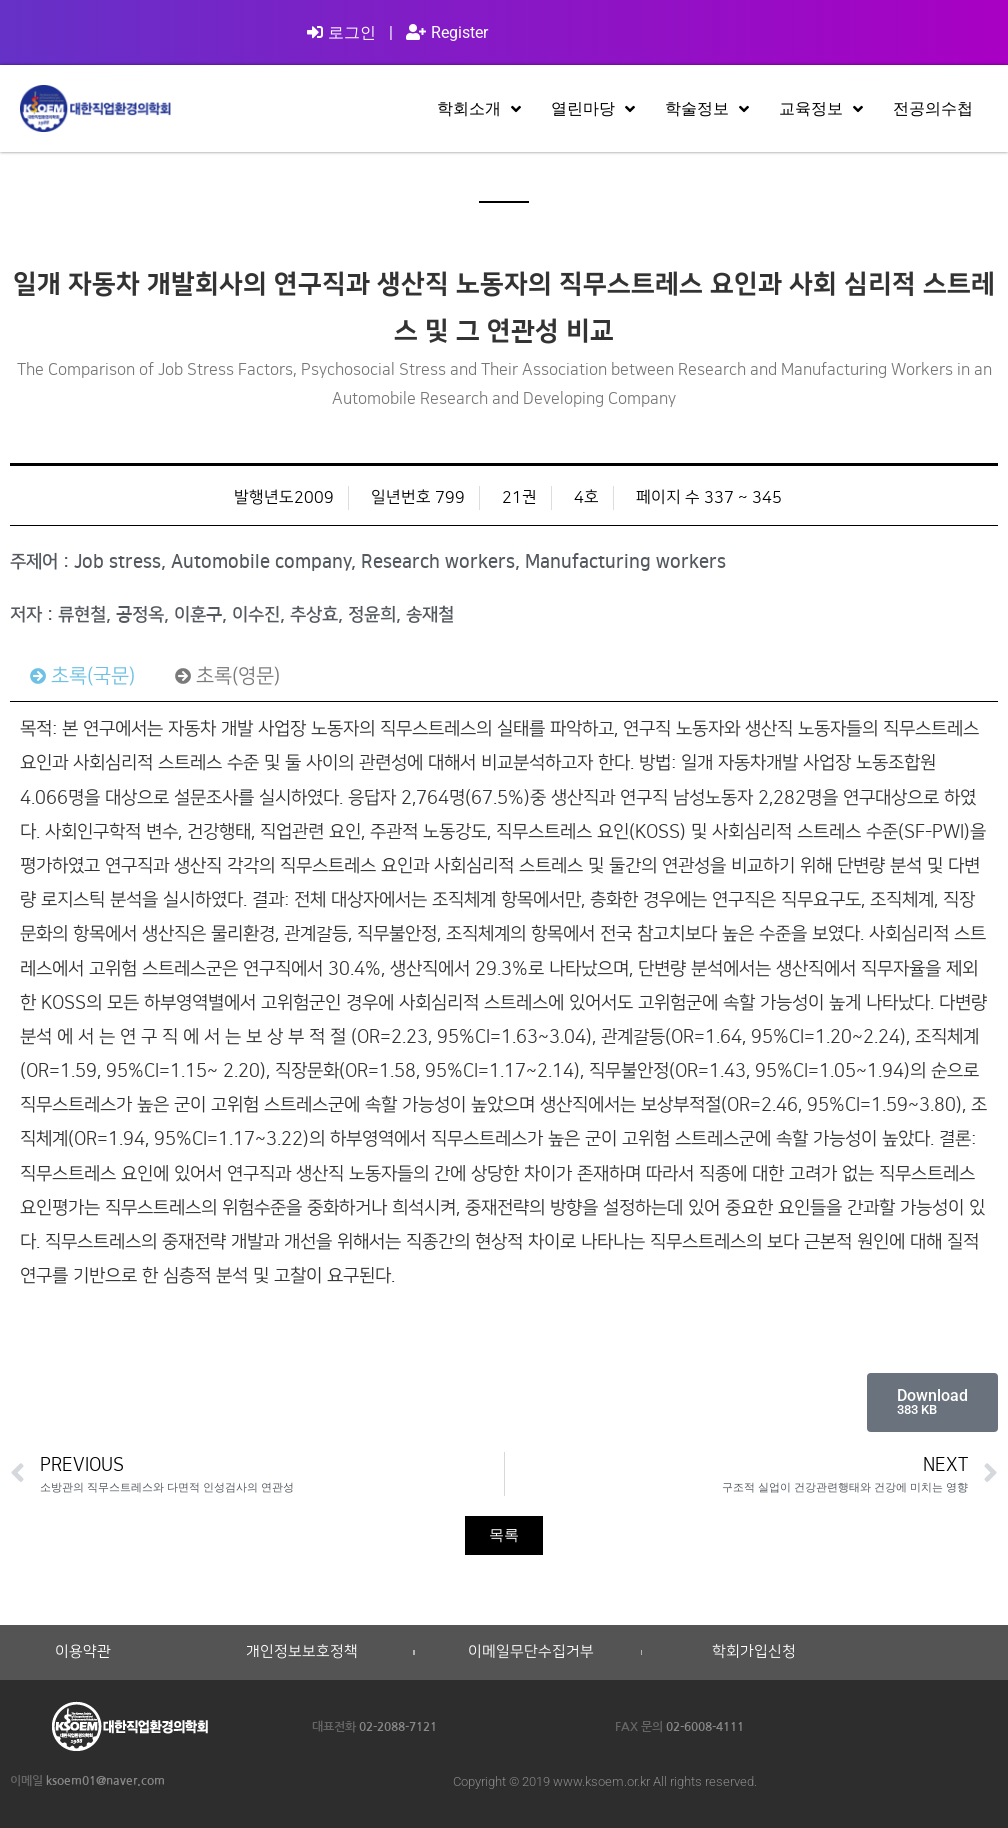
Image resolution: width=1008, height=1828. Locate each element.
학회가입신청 (754, 1652)
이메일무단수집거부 (531, 1652)
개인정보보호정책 (302, 1652)
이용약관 (83, 1652)
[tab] (82, 676)
